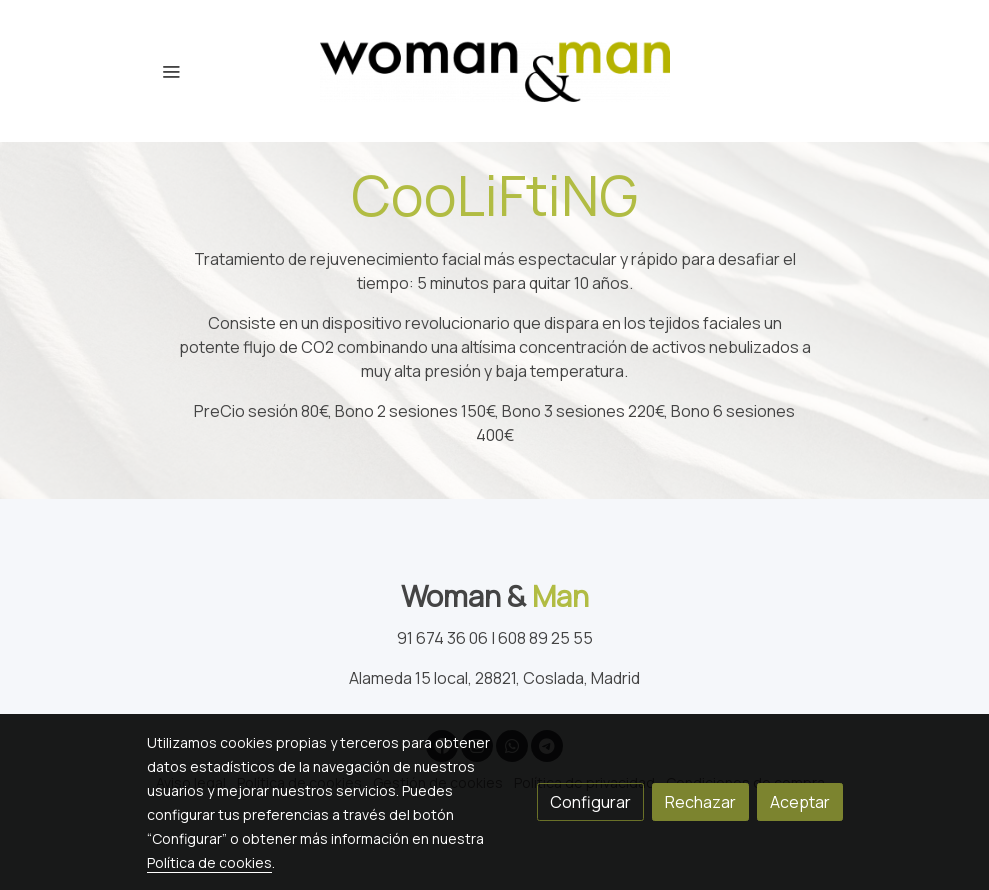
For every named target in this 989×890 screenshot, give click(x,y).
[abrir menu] (171, 71)
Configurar (590, 802)
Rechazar (700, 802)
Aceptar (800, 802)
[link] (495, 71)
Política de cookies (209, 862)
